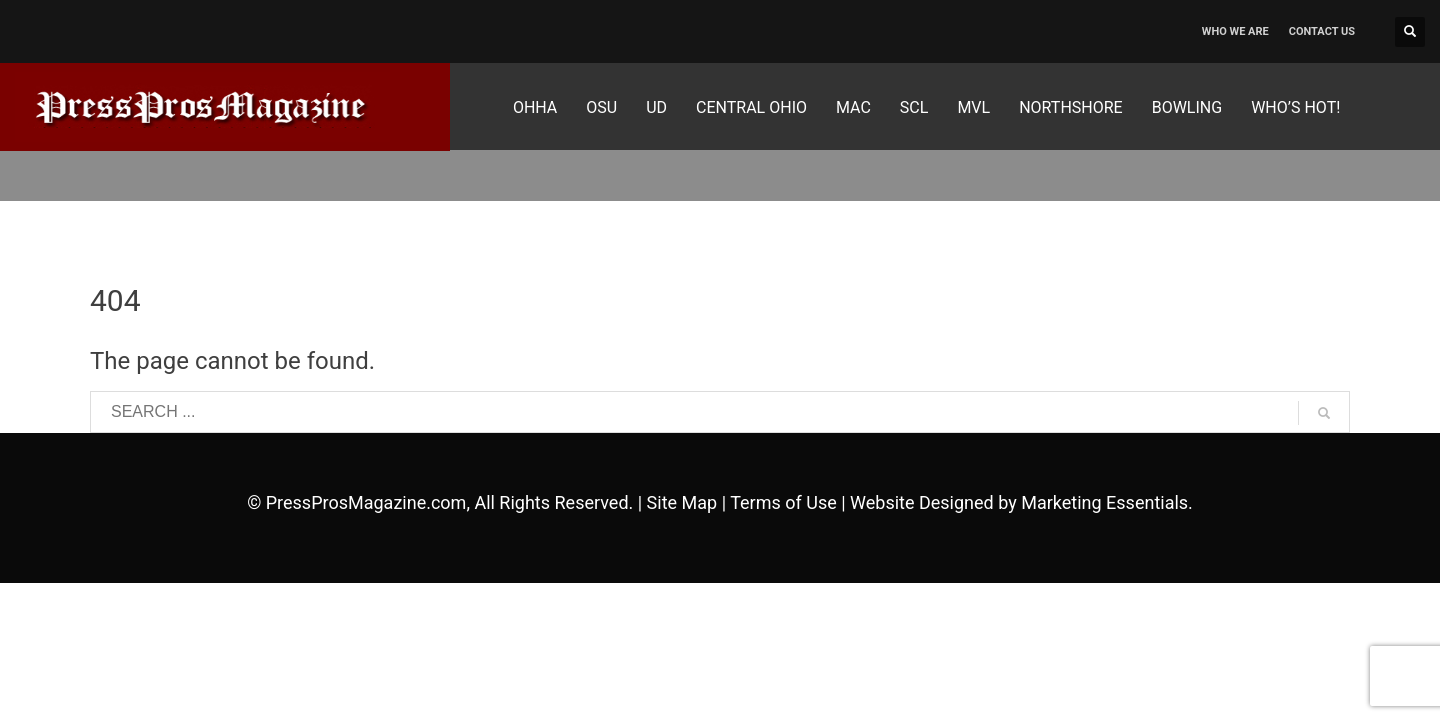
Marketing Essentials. (1107, 502)
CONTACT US (1322, 31)
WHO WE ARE (1235, 31)
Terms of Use (783, 502)
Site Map (682, 502)
